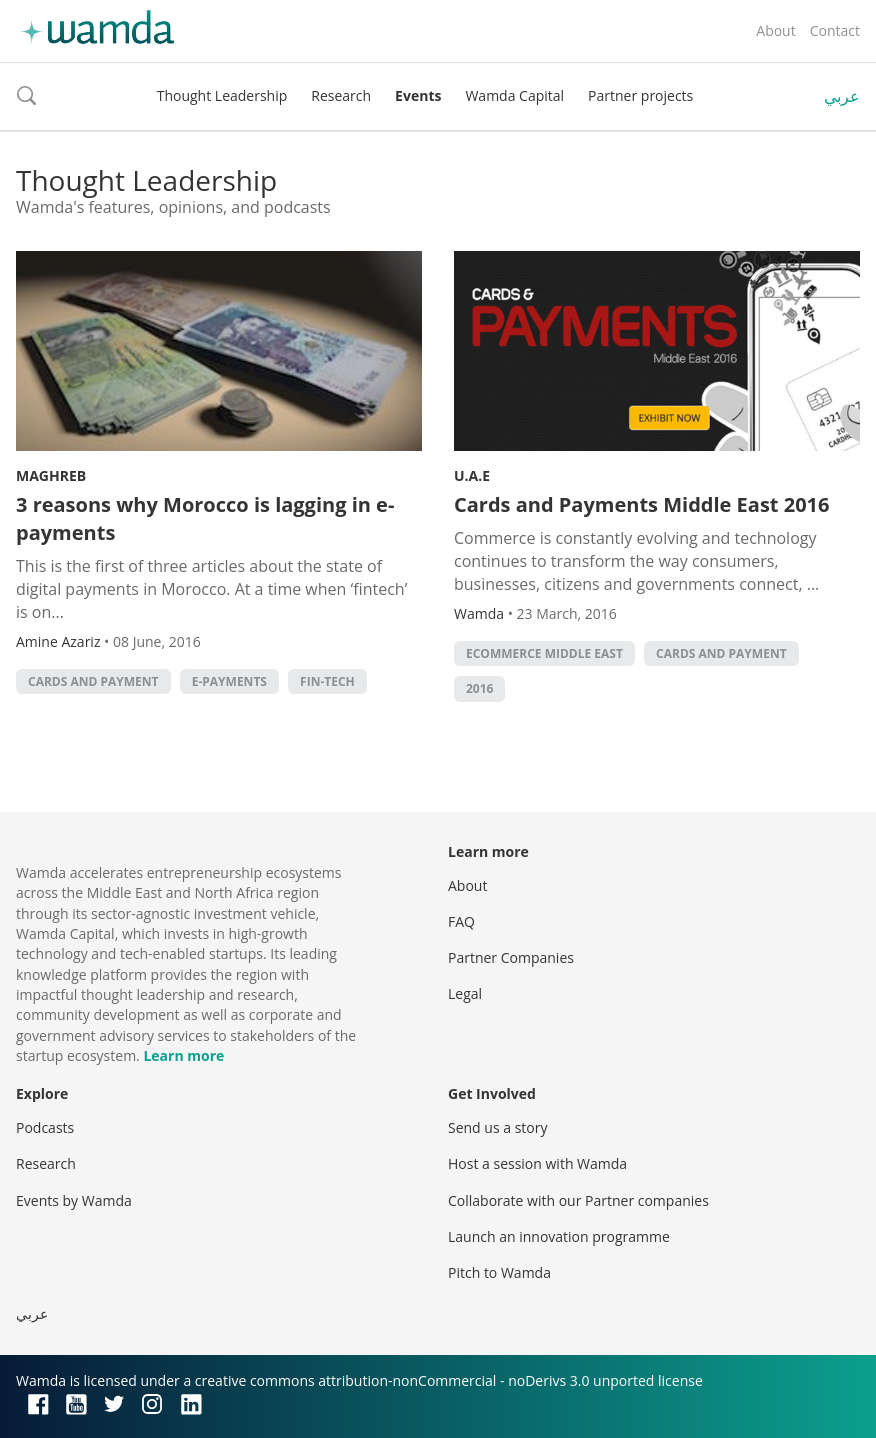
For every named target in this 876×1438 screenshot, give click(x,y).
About (775, 30)
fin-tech (327, 681)
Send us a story (497, 1127)
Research (341, 95)
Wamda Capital (514, 95)
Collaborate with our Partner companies (578, 1200)
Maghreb (51, 475)
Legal (465, 993)
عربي (842, 96)
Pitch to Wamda (499, 1272)
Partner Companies (511, 957)
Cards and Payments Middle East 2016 (641, 504)
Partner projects (640, 95)
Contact (835, 30)
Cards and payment (93, 681)
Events (418, 95)
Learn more (183, 1055)
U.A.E (472, 475)
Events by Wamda (74, 1200)
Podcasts (45, 1127)
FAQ (461, 921)
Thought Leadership (222, 95)
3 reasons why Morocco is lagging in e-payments (205, 518)
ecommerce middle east (544, 653)
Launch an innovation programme (559, 1236)
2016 (479, 688)
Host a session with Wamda (537, 1163)
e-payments (229, 681)
